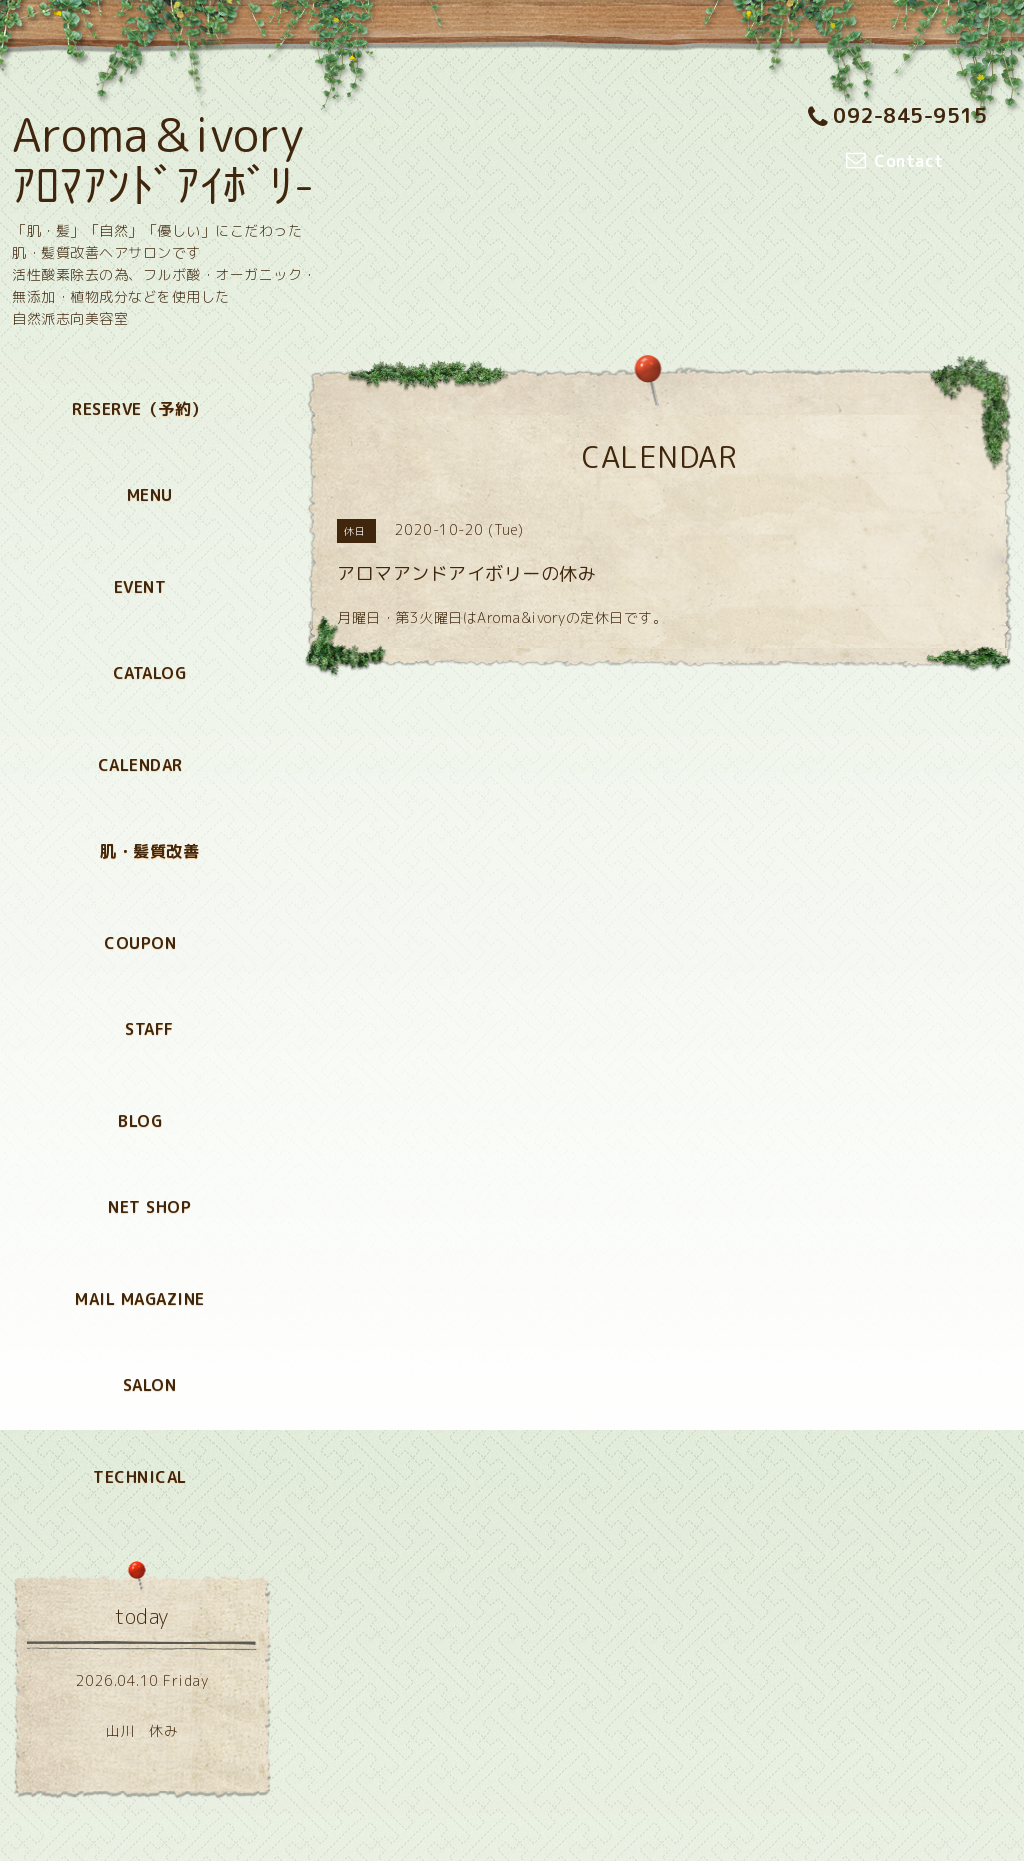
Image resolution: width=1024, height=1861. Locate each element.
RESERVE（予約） (140, 409)
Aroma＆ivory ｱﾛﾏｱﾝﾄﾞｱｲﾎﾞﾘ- (164, 160)
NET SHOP (149, 1207)
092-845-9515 (898, 115)
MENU (150, 495)
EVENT (140, 587)
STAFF (149, 1029)
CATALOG (150, 673)
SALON (150, 1385)
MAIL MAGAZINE (140, 1299)
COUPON (140, 943)
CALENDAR (140, 765)
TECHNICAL (140, 1477)
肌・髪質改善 (149, 851)
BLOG (140, 1121)
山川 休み (142, 1730)
